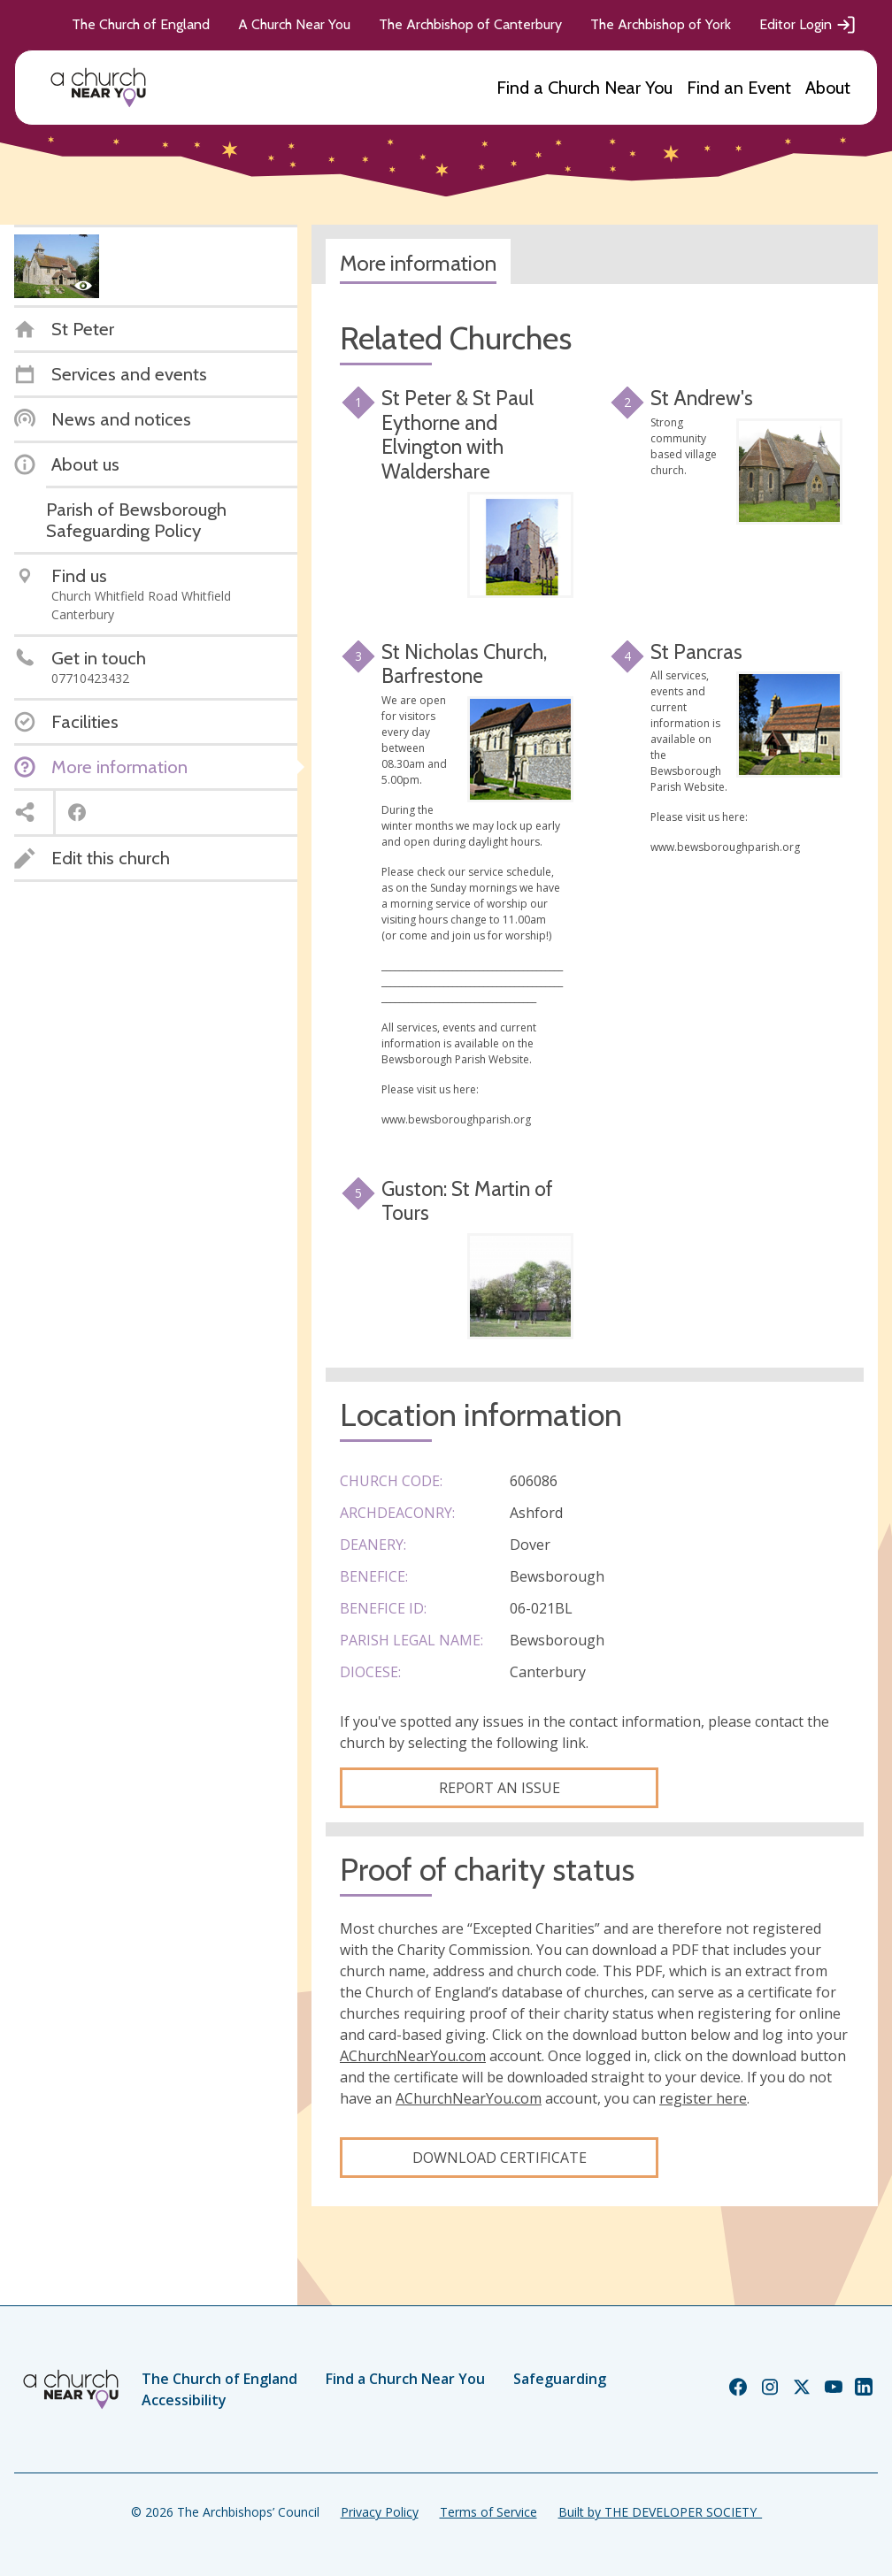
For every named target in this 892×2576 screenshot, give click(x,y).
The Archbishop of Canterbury (470, 24)
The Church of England (141, 24)
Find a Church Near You (584, 87)
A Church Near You (294, 24)
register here (703, 2098)
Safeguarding (559, 2378)
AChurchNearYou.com (413, 2056)
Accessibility (184, 2400)
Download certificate (499, 2157)
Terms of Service (488, 2511)
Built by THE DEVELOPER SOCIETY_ (660, 2511)
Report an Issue (499, 1788)
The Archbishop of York (660, 24)
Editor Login (808, 24)
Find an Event (739, 87)
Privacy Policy (380, 2511)
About (827, 87)
